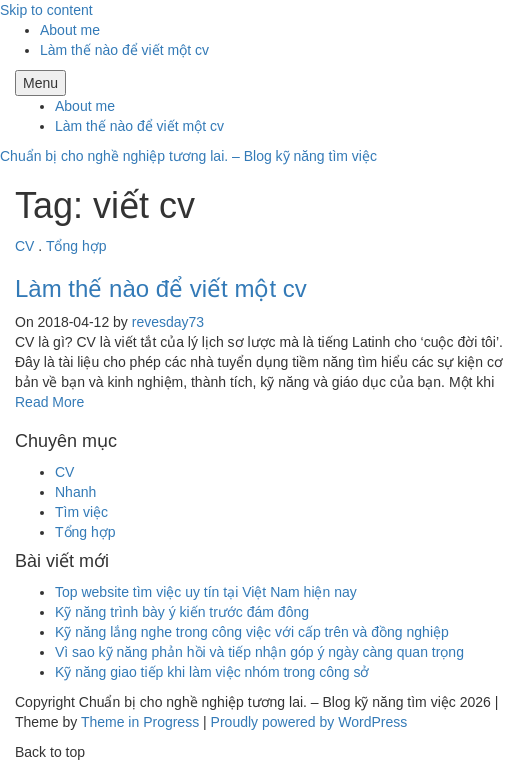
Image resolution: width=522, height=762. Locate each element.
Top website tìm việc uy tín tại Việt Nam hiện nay (206, 592)
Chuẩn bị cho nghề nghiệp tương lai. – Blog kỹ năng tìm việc (188, 156)
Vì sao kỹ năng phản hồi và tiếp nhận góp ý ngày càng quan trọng (259, 652)
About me (70, 30)
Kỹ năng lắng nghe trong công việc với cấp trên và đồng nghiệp (252, 632)
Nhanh (75, 492)
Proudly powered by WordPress (309, 722)
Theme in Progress (140, 722)
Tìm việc (81, 512)
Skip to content (46, 10)
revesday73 (168, 322)
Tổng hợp (76, 246)
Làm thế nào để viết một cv (124, 50)
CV (24, 246)
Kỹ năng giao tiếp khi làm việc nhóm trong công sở (212, 672)
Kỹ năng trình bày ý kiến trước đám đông (182, 612)
